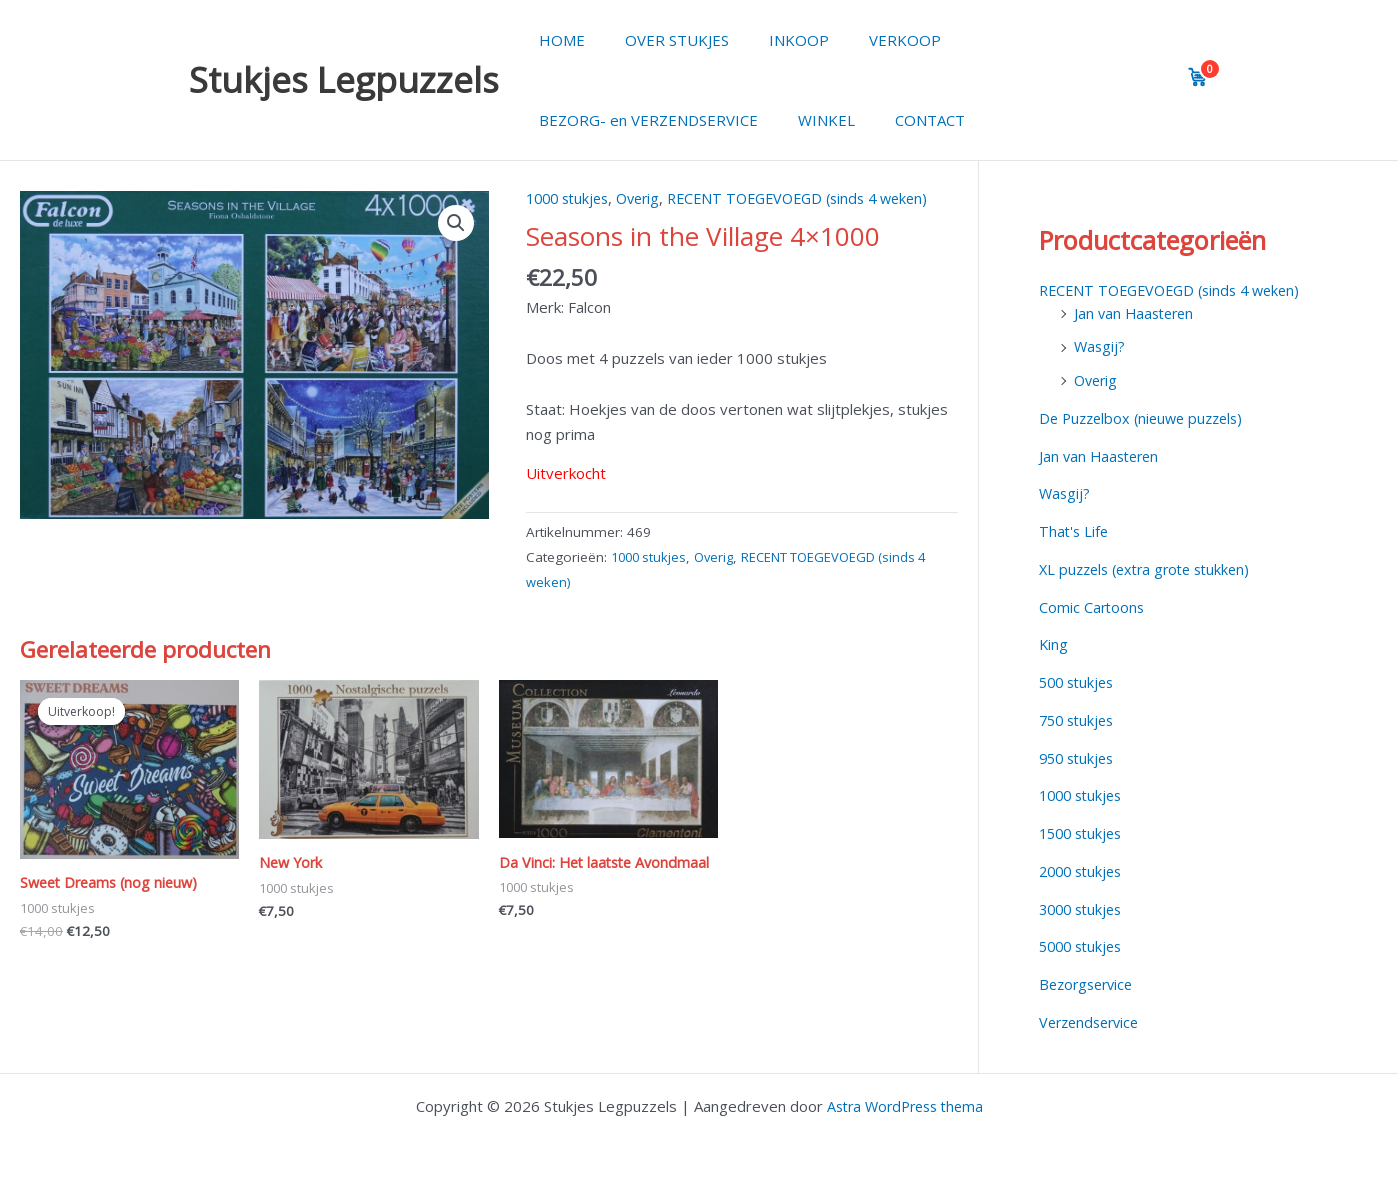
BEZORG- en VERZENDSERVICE (643, 120)
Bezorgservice (1089, 984)
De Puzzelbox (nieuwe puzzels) (1147, 418)
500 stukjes (1079, 682)
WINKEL (811, 120)
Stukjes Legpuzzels (344, 79)
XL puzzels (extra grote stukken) (1151, 569)
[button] (456, 224)
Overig (647, 198)
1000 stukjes (571, 198)
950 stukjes (1079, 758)
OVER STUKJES (662, 40)
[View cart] (1198, 77)
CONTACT (905, 120)
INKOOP (774, 40)
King (1054, 644)
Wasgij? (1100, 346)
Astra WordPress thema (905, 1106)
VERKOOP (870, 40)
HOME (557, 40)
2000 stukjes (1084, 871)
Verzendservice (1093, 1022)
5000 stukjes (1084, 946)
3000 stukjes (1084, 909)
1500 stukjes (1084, 833)
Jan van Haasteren (1137, 313)
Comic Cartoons (1093, 607)
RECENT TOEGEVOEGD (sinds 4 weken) (817, 198)
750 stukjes (1079, 720)
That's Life (1075, 531)
